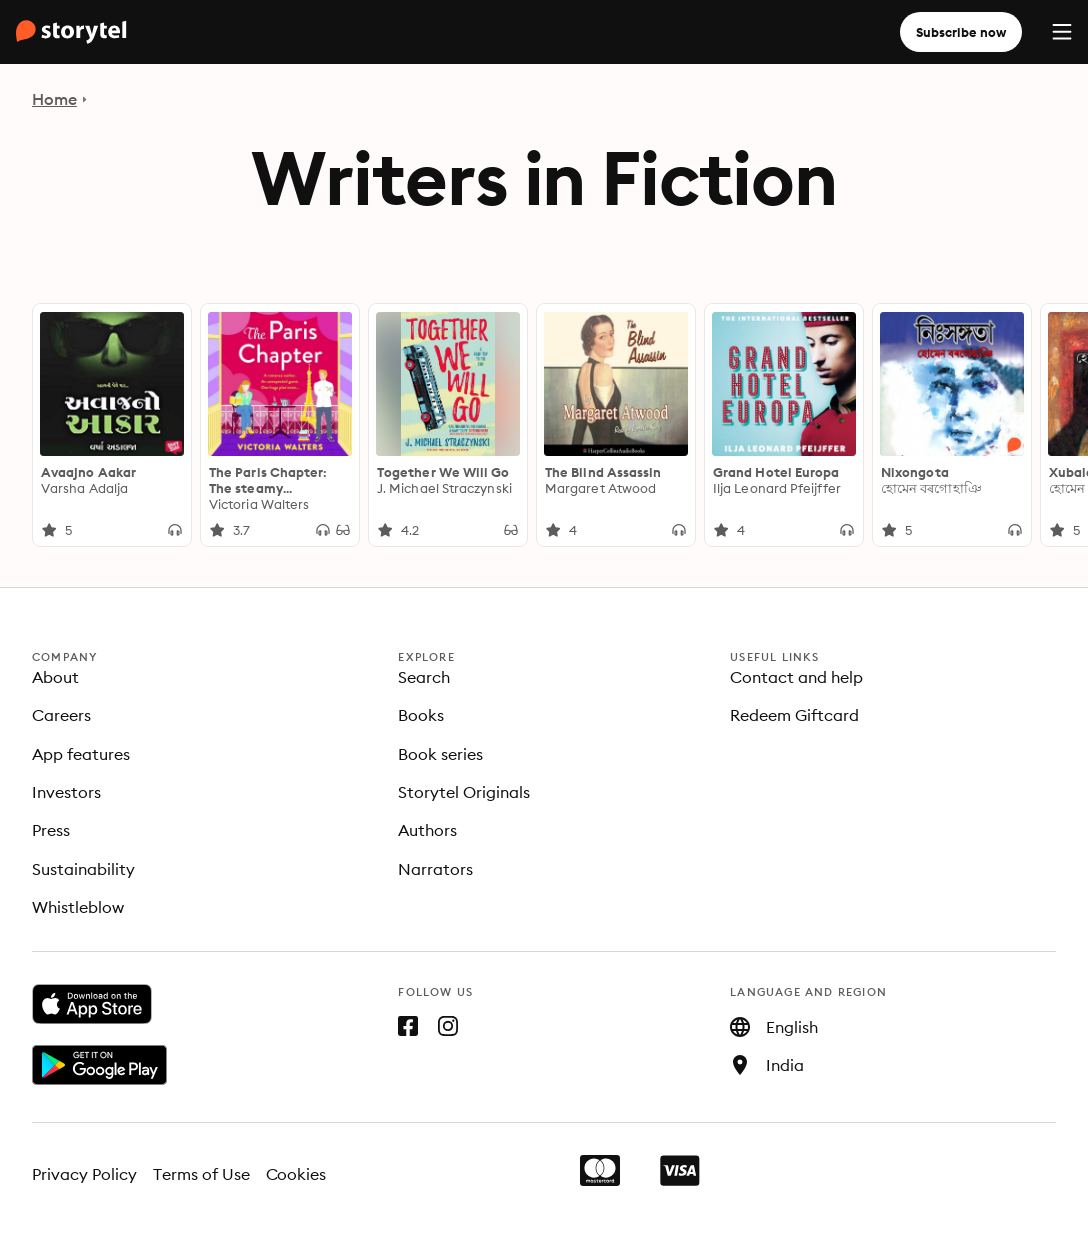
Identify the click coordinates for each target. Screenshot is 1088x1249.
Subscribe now (961, 32)
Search (424, 677)
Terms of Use (201, 1174)
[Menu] (1062, 32)
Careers (61, 715)
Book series (440, 754)
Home (54, 99)
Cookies (296, 1174)
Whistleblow (78, 907)
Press (51, 830)
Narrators (435, 869)
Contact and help (796, 677)
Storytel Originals (464, 792)
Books (421, 715)
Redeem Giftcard (794, 715)
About (55, 677)
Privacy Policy (84, 1174)
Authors (427, 830)
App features (81, 754)
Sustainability (83, 869)
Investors (66, 792)
